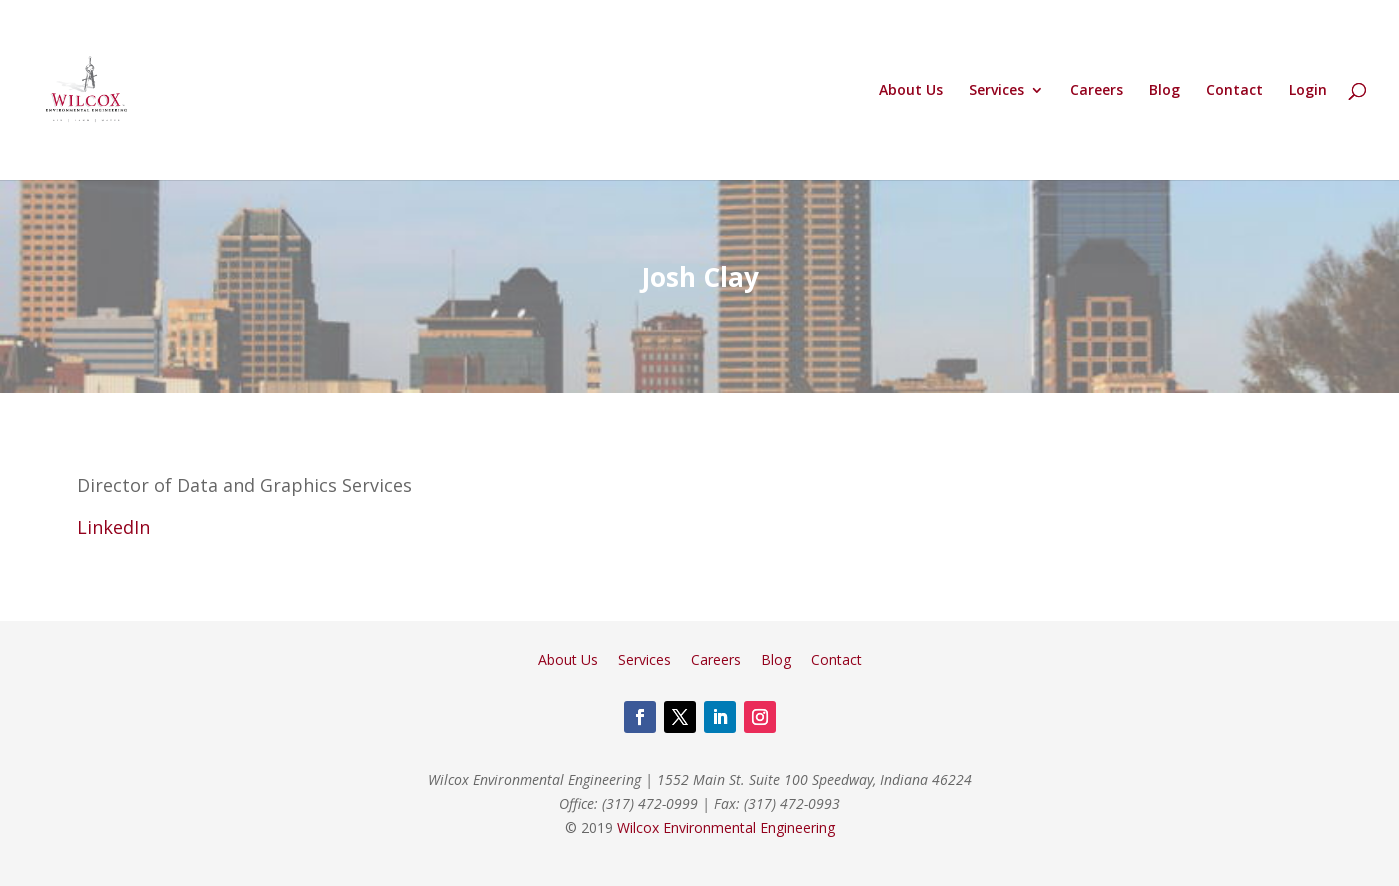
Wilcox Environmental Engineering (726, 827)
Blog (1164, 91)
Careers (1096, 91)
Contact (1234, 91)
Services (996, 91)
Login (1308, 91)
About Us (911, 91)
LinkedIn (113, 527)
